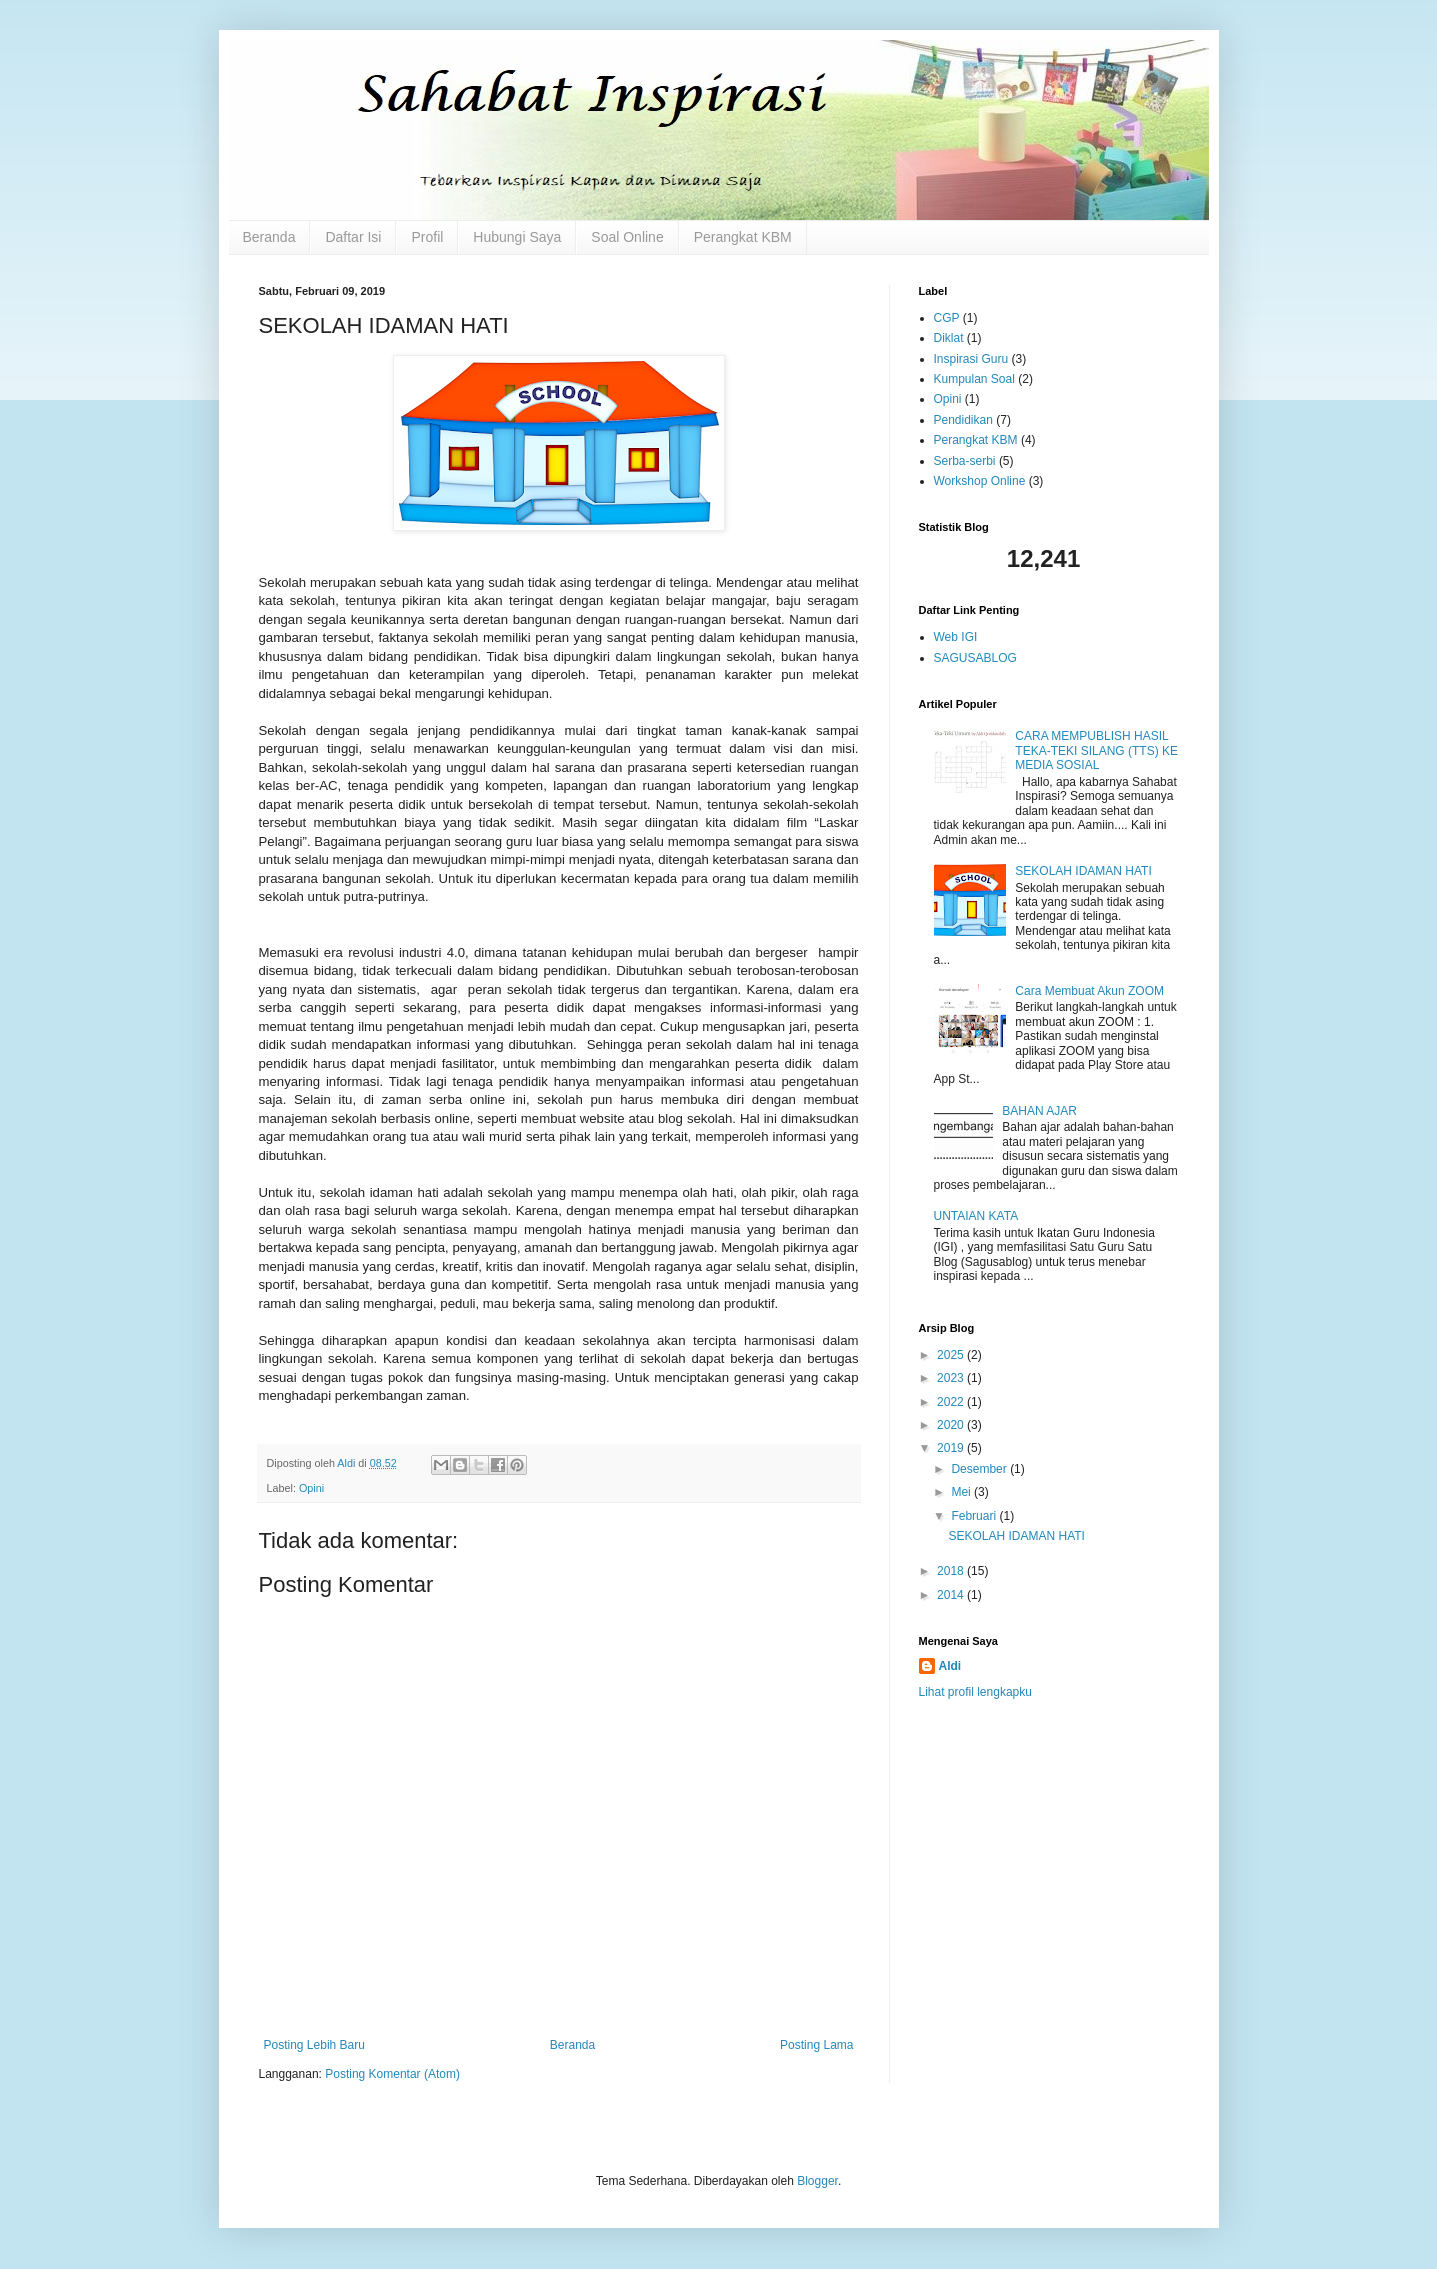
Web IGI (956, 637)
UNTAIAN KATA (976, 1216)
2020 (952, 1425)
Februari (975, 1516)
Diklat (949, 338)
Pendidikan (963, 420)
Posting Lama (816, 2045)
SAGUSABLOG (975, 658)
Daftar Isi (353, 237)
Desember (980, 1469)
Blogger (817, 2181)
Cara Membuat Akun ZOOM (1089, 991)
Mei (962, 1492)
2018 (952, 1571)
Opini (311, 1488)
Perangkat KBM (743, 237)
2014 (952, 1595)
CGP (947, 318)
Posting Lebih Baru (314, 2045)
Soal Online (627, 237)
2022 (952, 1402)
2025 (952, 1355)
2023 (952, 1378)
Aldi (950, 1666)
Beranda (269, 237)
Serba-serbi (965, 461)
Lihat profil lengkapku (975, 1692)
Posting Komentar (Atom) (392, 2074)
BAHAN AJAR (1039, 1111)
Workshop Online (980, 481)
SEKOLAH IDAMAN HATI (1083, 871)
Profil (427, 237)
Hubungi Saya (517, 237)
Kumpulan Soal (974, 379)
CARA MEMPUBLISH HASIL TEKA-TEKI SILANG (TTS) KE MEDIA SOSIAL (1096, 750)
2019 (952, 1448)
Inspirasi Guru (971, 359)
